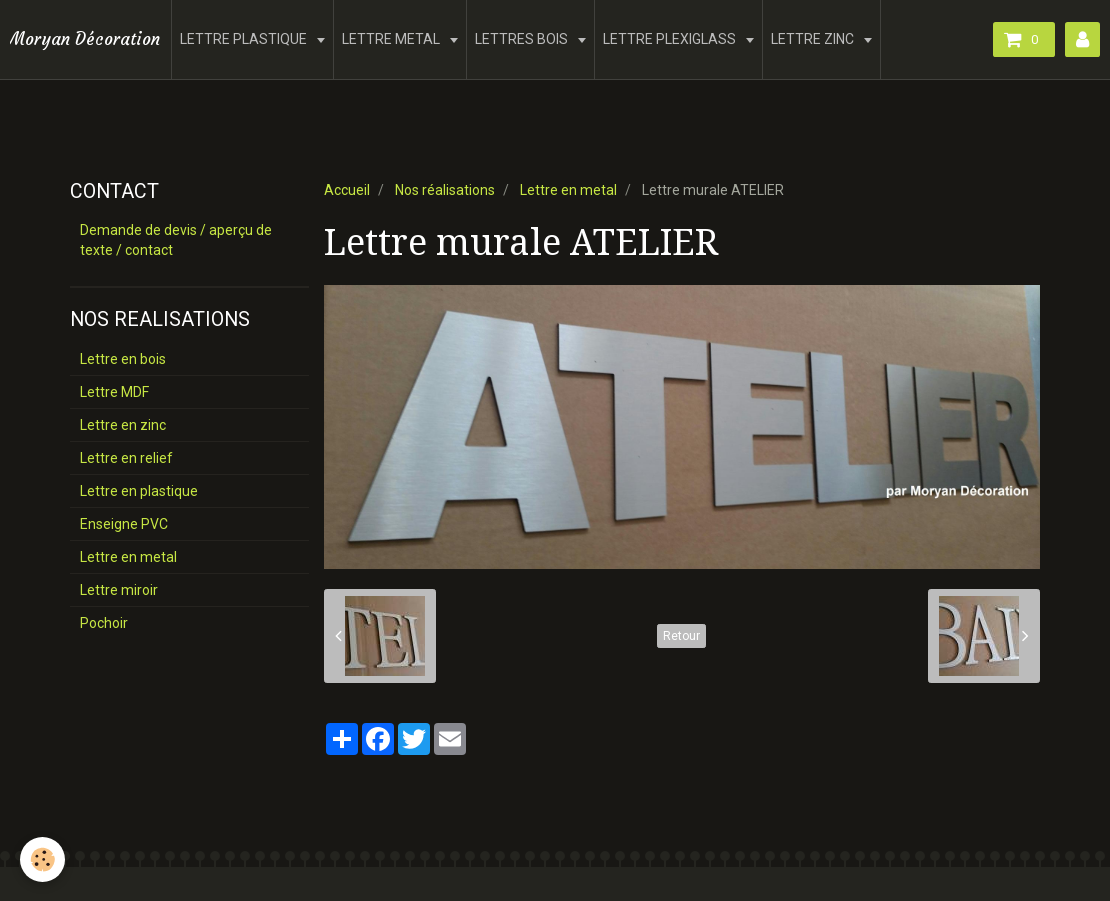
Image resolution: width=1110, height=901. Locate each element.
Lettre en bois (123, 359)
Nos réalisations (445, 190)
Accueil (347, 190)
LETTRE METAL (392, 39)
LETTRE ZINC (814, 39)
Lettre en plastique (139, 491)
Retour (681, 636)
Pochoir (104, 623)
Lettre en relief (126, 458)
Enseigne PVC (124, 524)
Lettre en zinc (123, 425)
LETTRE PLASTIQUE (245, 39)
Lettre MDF (114, 392)
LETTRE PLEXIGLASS (671, 39)
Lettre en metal (568, 190)
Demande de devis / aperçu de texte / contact (176, 240)
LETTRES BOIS (523, 39)
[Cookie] (42, 859)
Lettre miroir (119, 590)
